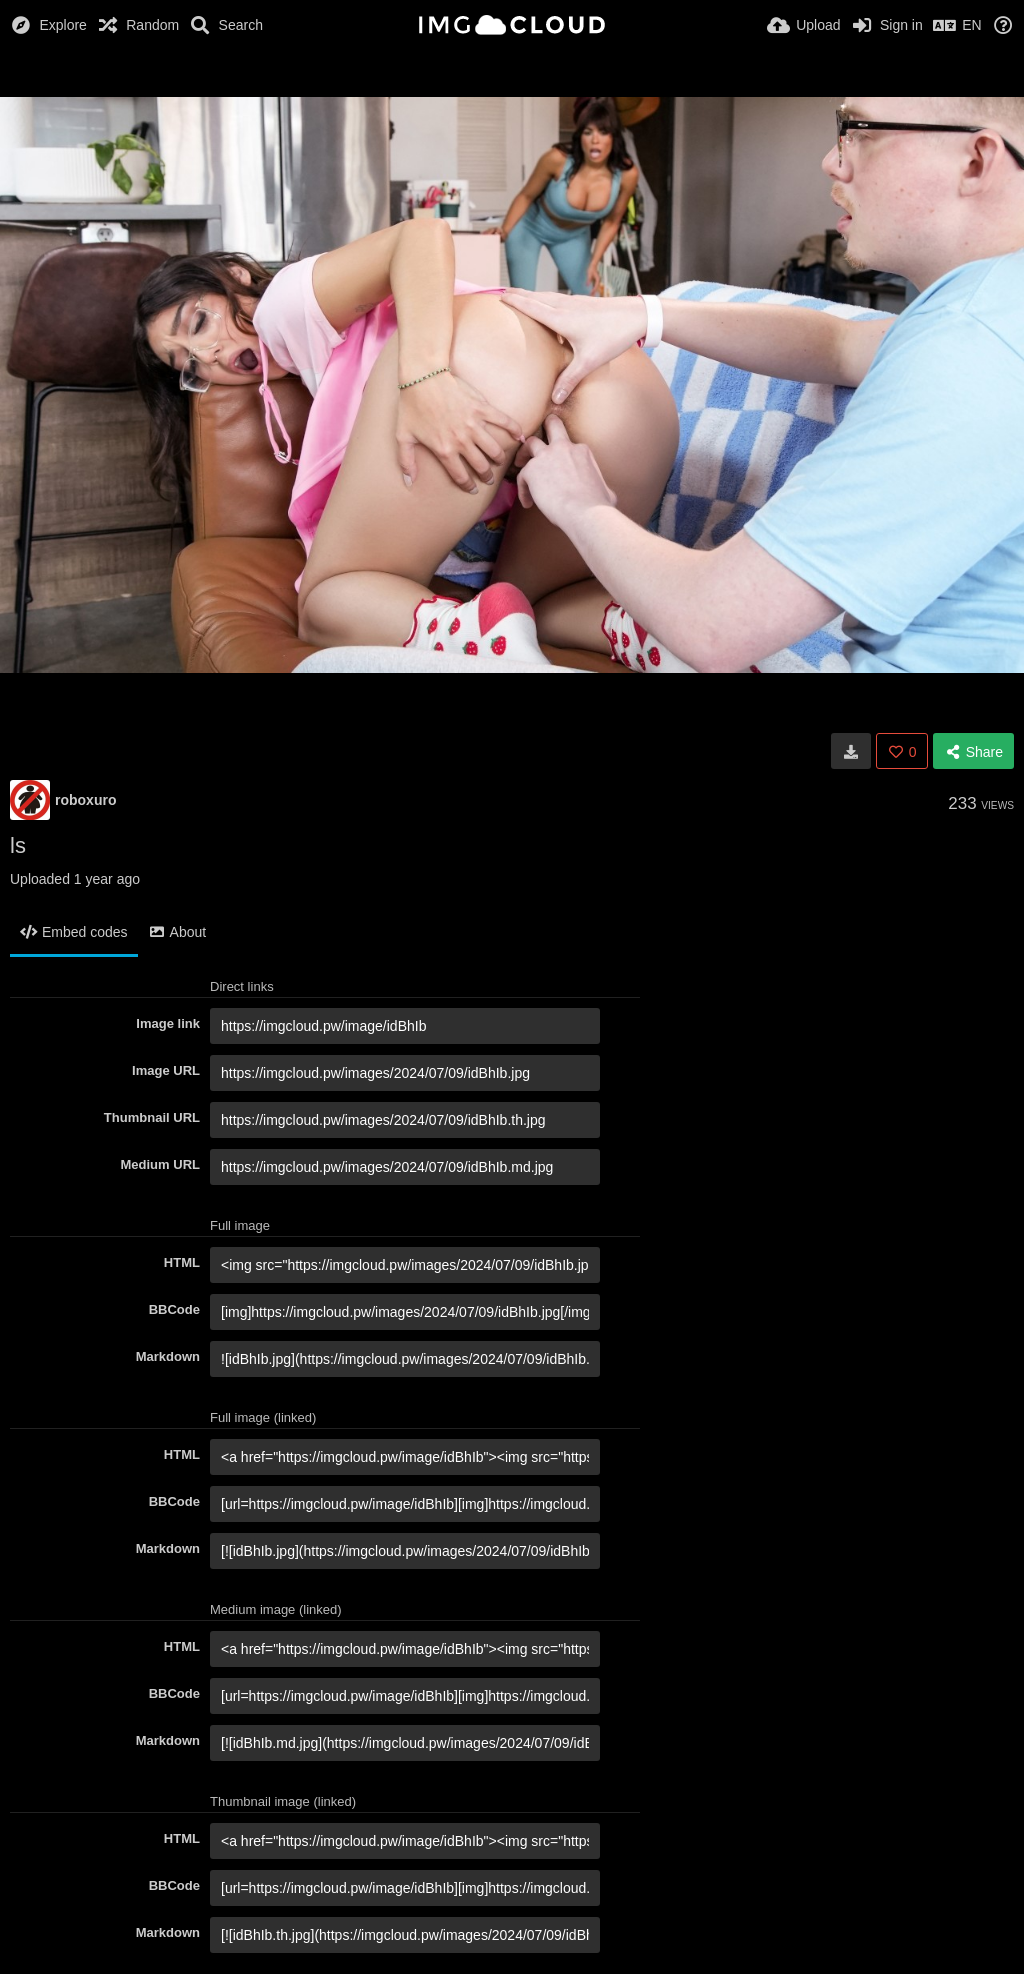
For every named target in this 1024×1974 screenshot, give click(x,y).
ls (18, 845)
